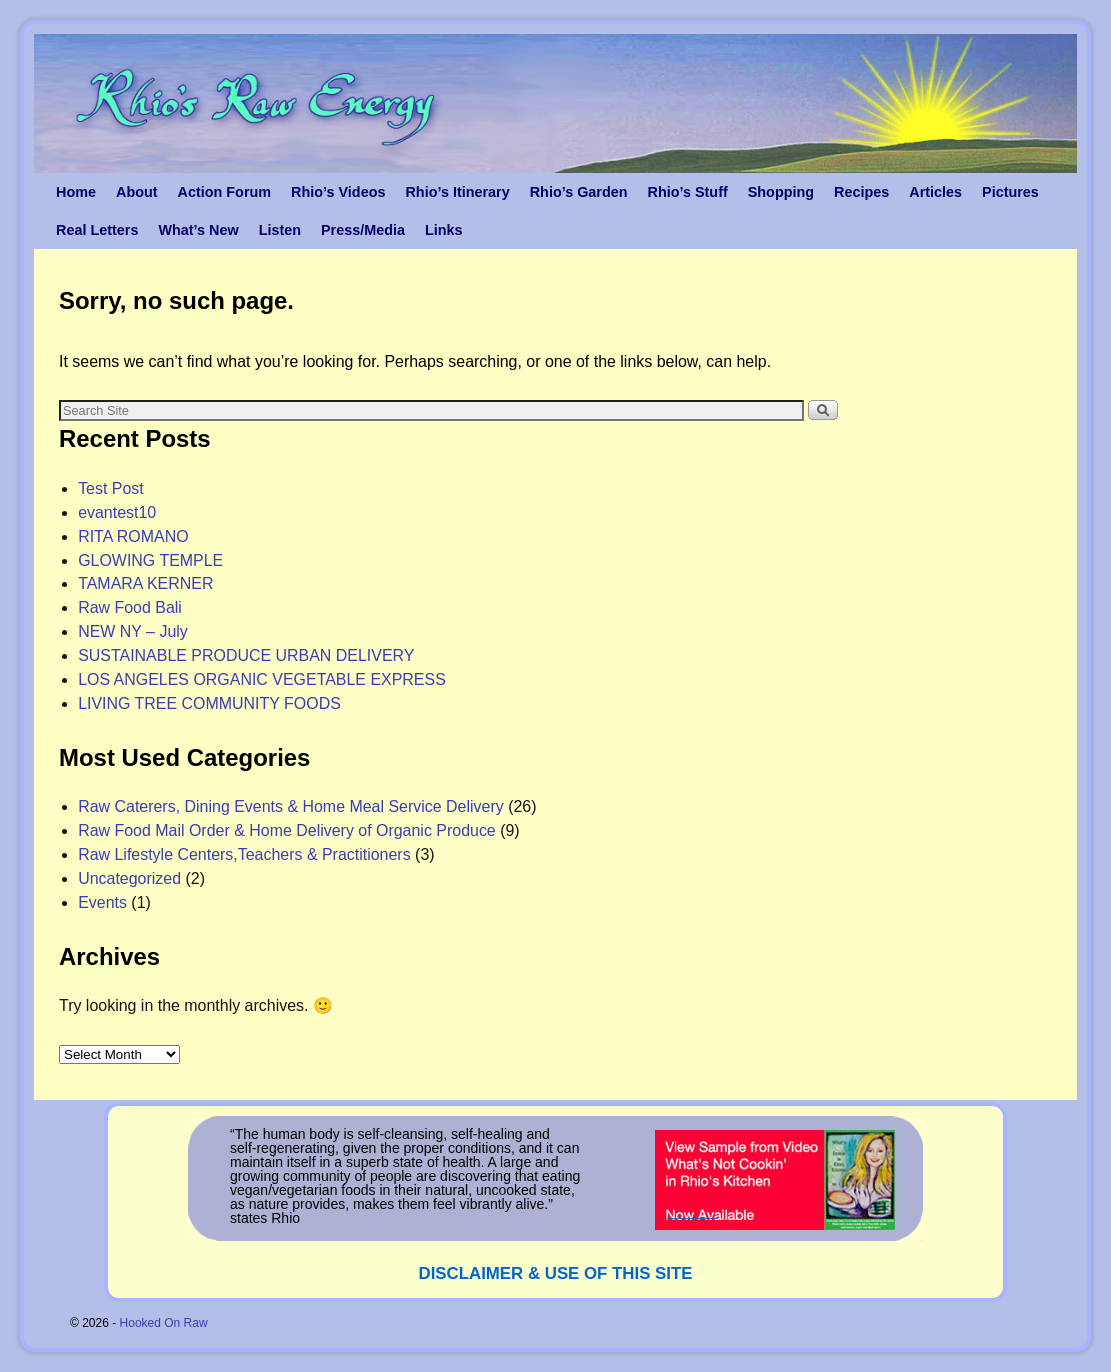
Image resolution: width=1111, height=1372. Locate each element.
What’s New (198, 230)
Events (102, 902)
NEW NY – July (133, 631)
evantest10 (117, 512)
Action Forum (225, 192)
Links (444, 230)
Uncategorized (129, 878)
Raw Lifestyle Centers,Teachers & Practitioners (244, 854)
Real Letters (97, 230)
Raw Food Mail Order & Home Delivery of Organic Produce (287, 830)
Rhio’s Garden (579, 192)
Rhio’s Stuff (688, 192)
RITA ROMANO (133, 536)
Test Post (111, 488)
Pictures (1010, 192)
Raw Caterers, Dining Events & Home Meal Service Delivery (291, 806)
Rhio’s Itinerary (457, 192)
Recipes (861, 192)
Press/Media (363, 230)
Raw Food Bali (130, 607)
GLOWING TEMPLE (150, 560)
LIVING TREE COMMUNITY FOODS (209, 703)
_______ (692, 1211)
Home (76, 192)
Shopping (781, 192)
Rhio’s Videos (338, 192)
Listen (280, 230)
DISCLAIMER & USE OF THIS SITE (556, 1273)
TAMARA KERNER (145, 583)
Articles (935, 192)
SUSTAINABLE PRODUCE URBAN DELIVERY (246, 655)
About (137, 192)
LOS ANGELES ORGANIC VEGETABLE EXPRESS (262, 679)
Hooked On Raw (164, 1323)
